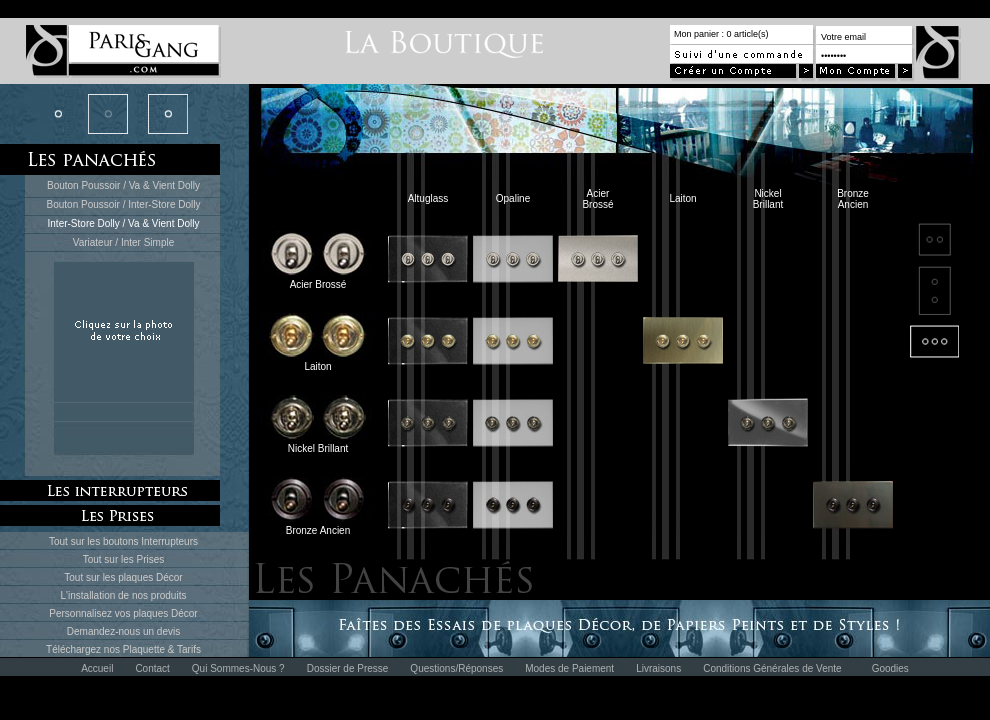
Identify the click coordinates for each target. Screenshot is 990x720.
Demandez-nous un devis (123, 631)
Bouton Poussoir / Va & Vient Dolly (123, 185)
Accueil (97, 668)
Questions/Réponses (456, 668)
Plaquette (144, 649)
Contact (152, 668)
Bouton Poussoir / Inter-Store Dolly (124, 204)
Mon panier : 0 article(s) (721, 34)
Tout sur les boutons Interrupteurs (123, 541)
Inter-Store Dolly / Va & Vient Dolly (124, 223)
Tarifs (189, 649)
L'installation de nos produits (124, 595)
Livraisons (658, 668)
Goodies (890, 668)
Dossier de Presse (348, 668)
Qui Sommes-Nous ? (238, 668)
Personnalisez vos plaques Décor (123, 613)
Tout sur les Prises (124, 559)
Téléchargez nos (84, 649)
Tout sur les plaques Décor (123, 577)
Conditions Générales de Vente (772, 668)
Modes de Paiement (569, 668)
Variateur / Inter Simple (124, 242)
